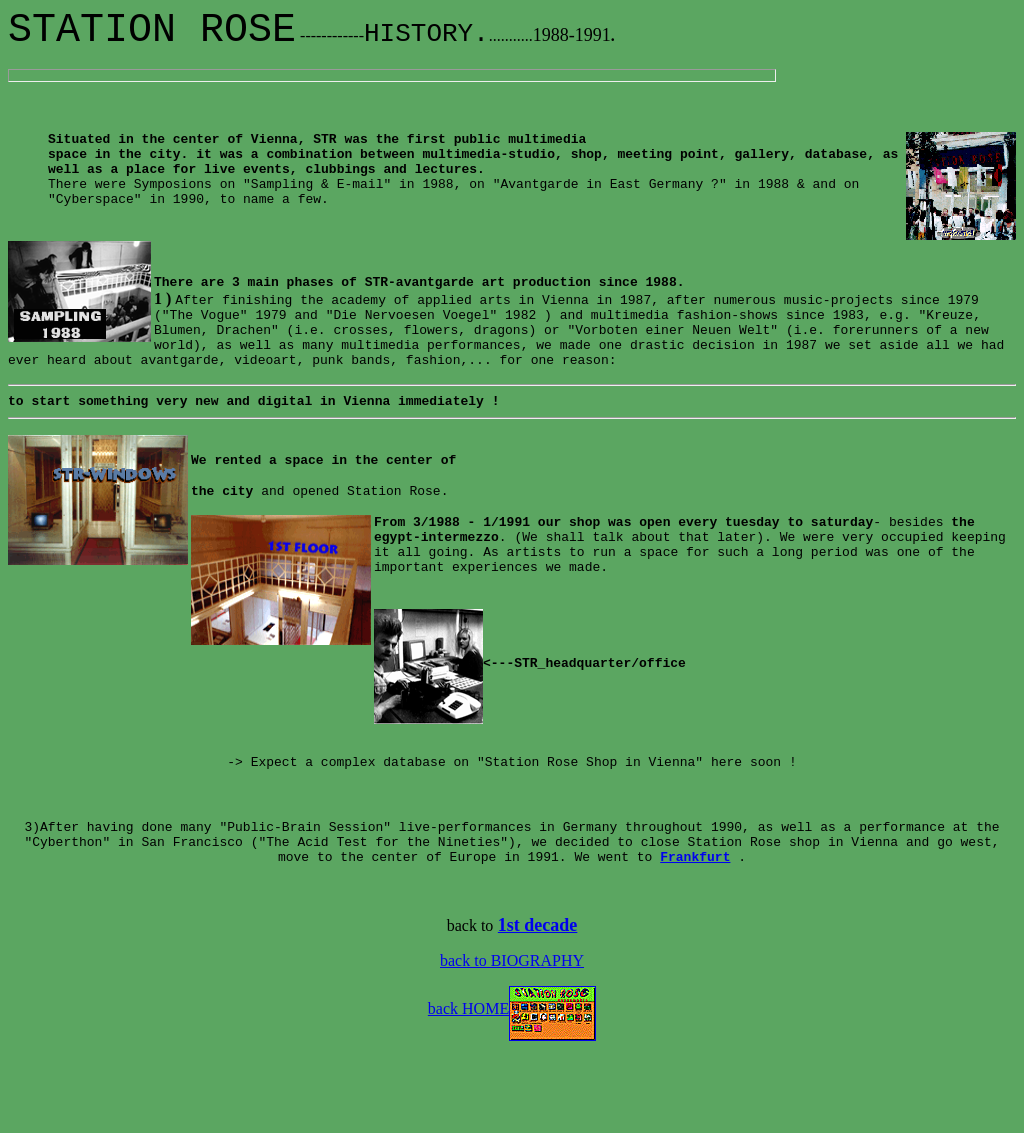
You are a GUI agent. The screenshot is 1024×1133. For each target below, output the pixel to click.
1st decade (538, 1001)
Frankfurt (695, 932)
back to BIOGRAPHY (512, 1036)
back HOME (512, 1084)
